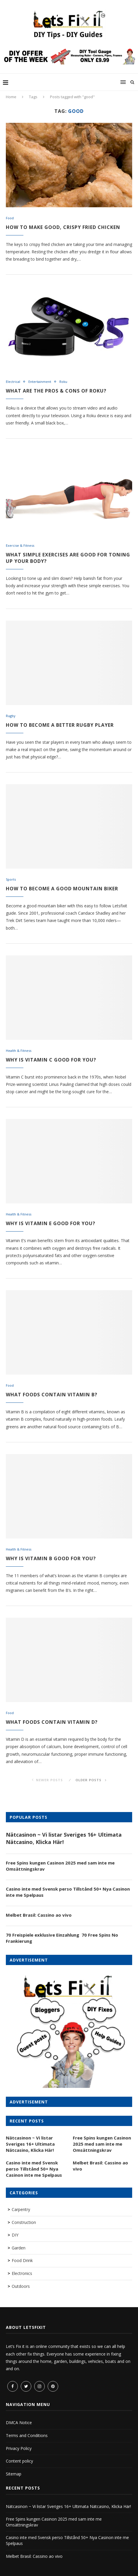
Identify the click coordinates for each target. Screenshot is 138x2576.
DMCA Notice (19, 2422)
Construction (24, 2222)
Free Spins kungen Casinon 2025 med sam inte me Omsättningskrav (60, 1866)
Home (11, 96)
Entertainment (39, 381)
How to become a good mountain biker (62, 888)
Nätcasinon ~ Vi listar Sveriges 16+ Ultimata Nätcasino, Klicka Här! (64, 1838)
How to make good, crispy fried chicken (63, 227)
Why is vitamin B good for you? (51, 1558)
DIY (15, 2235)
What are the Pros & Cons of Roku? (56, 391)
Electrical (13, 381)
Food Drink (22, 2260)
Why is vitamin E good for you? (50, 1223)
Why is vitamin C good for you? (51, 1060)
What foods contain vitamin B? (51, 1394)
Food (10, 218)
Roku (63, 381)
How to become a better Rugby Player (60, 725)
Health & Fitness (18, 1050)
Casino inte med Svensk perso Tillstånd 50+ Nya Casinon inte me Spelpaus (68, 1892)
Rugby (10, 716)
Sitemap (13, 2474)
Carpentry (21, 2209)
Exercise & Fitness (20, 545)
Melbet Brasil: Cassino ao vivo (39, 1915)
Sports (11, 879)
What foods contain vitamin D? (52, 1722)
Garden (18, 2248)
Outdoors (21, 2286)
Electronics (22, 2273)
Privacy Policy (19, 2448)
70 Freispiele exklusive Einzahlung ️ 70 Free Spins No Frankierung (62, 1938)
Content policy (19, 2461)
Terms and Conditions (27, 2435)
